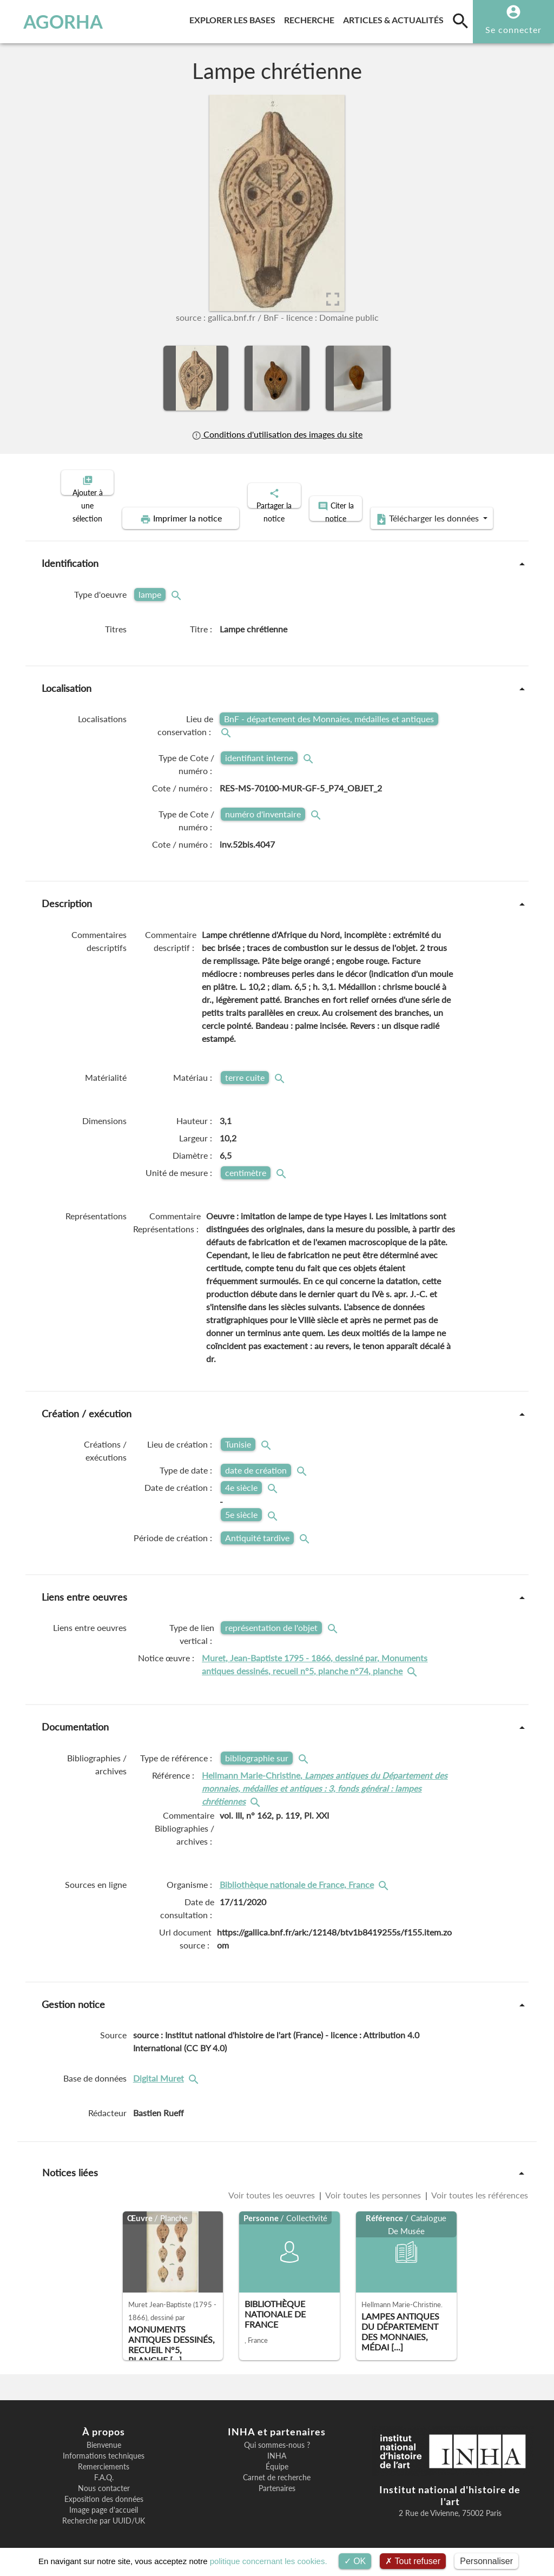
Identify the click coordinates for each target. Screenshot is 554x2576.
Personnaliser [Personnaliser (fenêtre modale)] (486, 2561)
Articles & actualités (395, 18)
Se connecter (513, 29)
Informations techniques (103, 2446)
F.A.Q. (104, 2468)
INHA (276, 2446)
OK (355, 2561)
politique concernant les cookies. (268, 2561)
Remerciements (103, 2457)
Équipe (277, 2457)
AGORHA (56, 21)
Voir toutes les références (479, 2186)
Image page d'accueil (103, 2501)
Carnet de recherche (277, 2468)
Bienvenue (104, 2436)
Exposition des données (103, 2490)
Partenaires (277, 2479)
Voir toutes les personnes (373, 2186)
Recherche (311, 18)
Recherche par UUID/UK (103, 2511)
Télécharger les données (399, 510)
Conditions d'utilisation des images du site (277, 434)
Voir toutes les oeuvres (272, 2186)
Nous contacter (104, 2479)
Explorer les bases (234, 18)
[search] (460, 21)
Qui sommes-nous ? (277, 2436)
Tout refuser (412, 2561)
